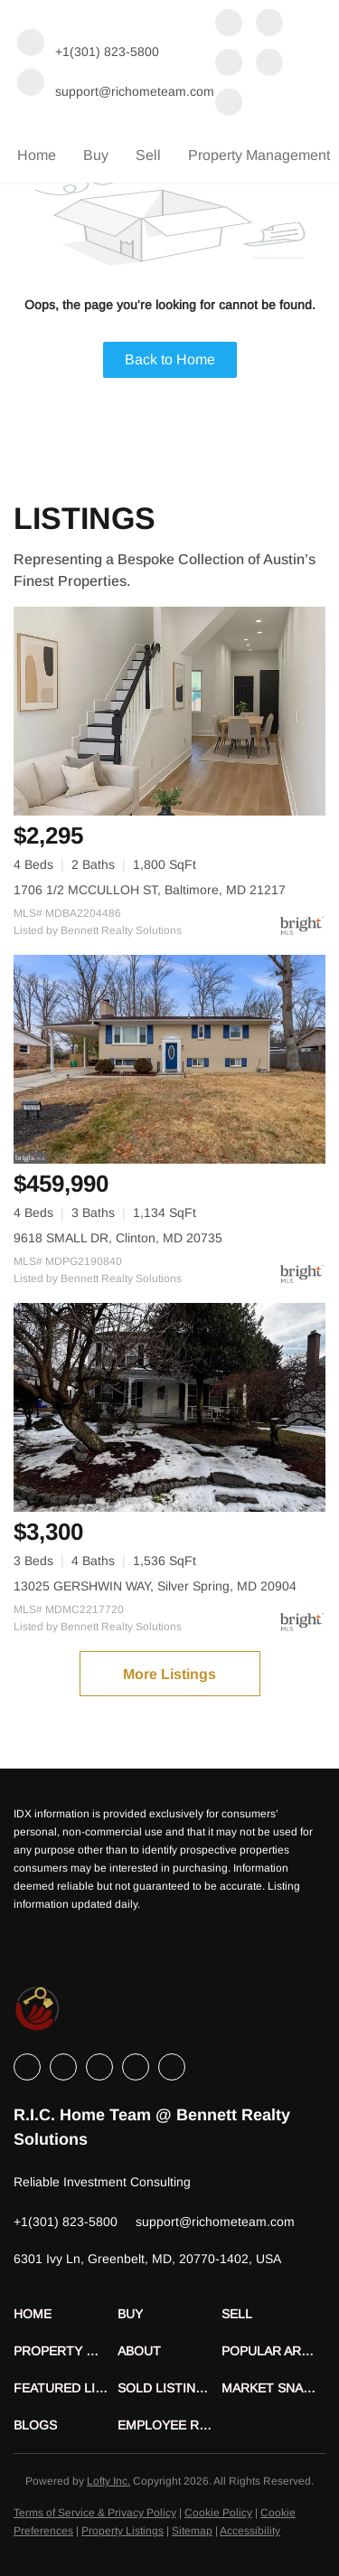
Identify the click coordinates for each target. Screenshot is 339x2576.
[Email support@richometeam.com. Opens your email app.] (115, 84)
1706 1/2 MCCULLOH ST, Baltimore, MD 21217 (150, 889)
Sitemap (192, 2530)
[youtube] (228, 104)
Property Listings (122, 2530)
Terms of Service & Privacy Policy (95, 2512)
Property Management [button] (259, 155)
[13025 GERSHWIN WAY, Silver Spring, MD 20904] (169, 1407)
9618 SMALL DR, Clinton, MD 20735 (118, 1238)
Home (36, 155)
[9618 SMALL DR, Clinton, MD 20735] (169, 1059)
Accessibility (250, 2530)
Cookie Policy (218, 2512)
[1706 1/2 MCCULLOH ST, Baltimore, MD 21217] (169, 711)
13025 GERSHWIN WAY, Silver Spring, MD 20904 (155, 1586)
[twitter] (228, 64)
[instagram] (269, 64)
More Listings (169, 1674)
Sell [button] (148, 155)
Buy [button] (95, 155)
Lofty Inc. (108, 2481)
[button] (66, 2314)
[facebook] (228, 24)
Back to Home (170, 359)
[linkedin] (269, 24)
